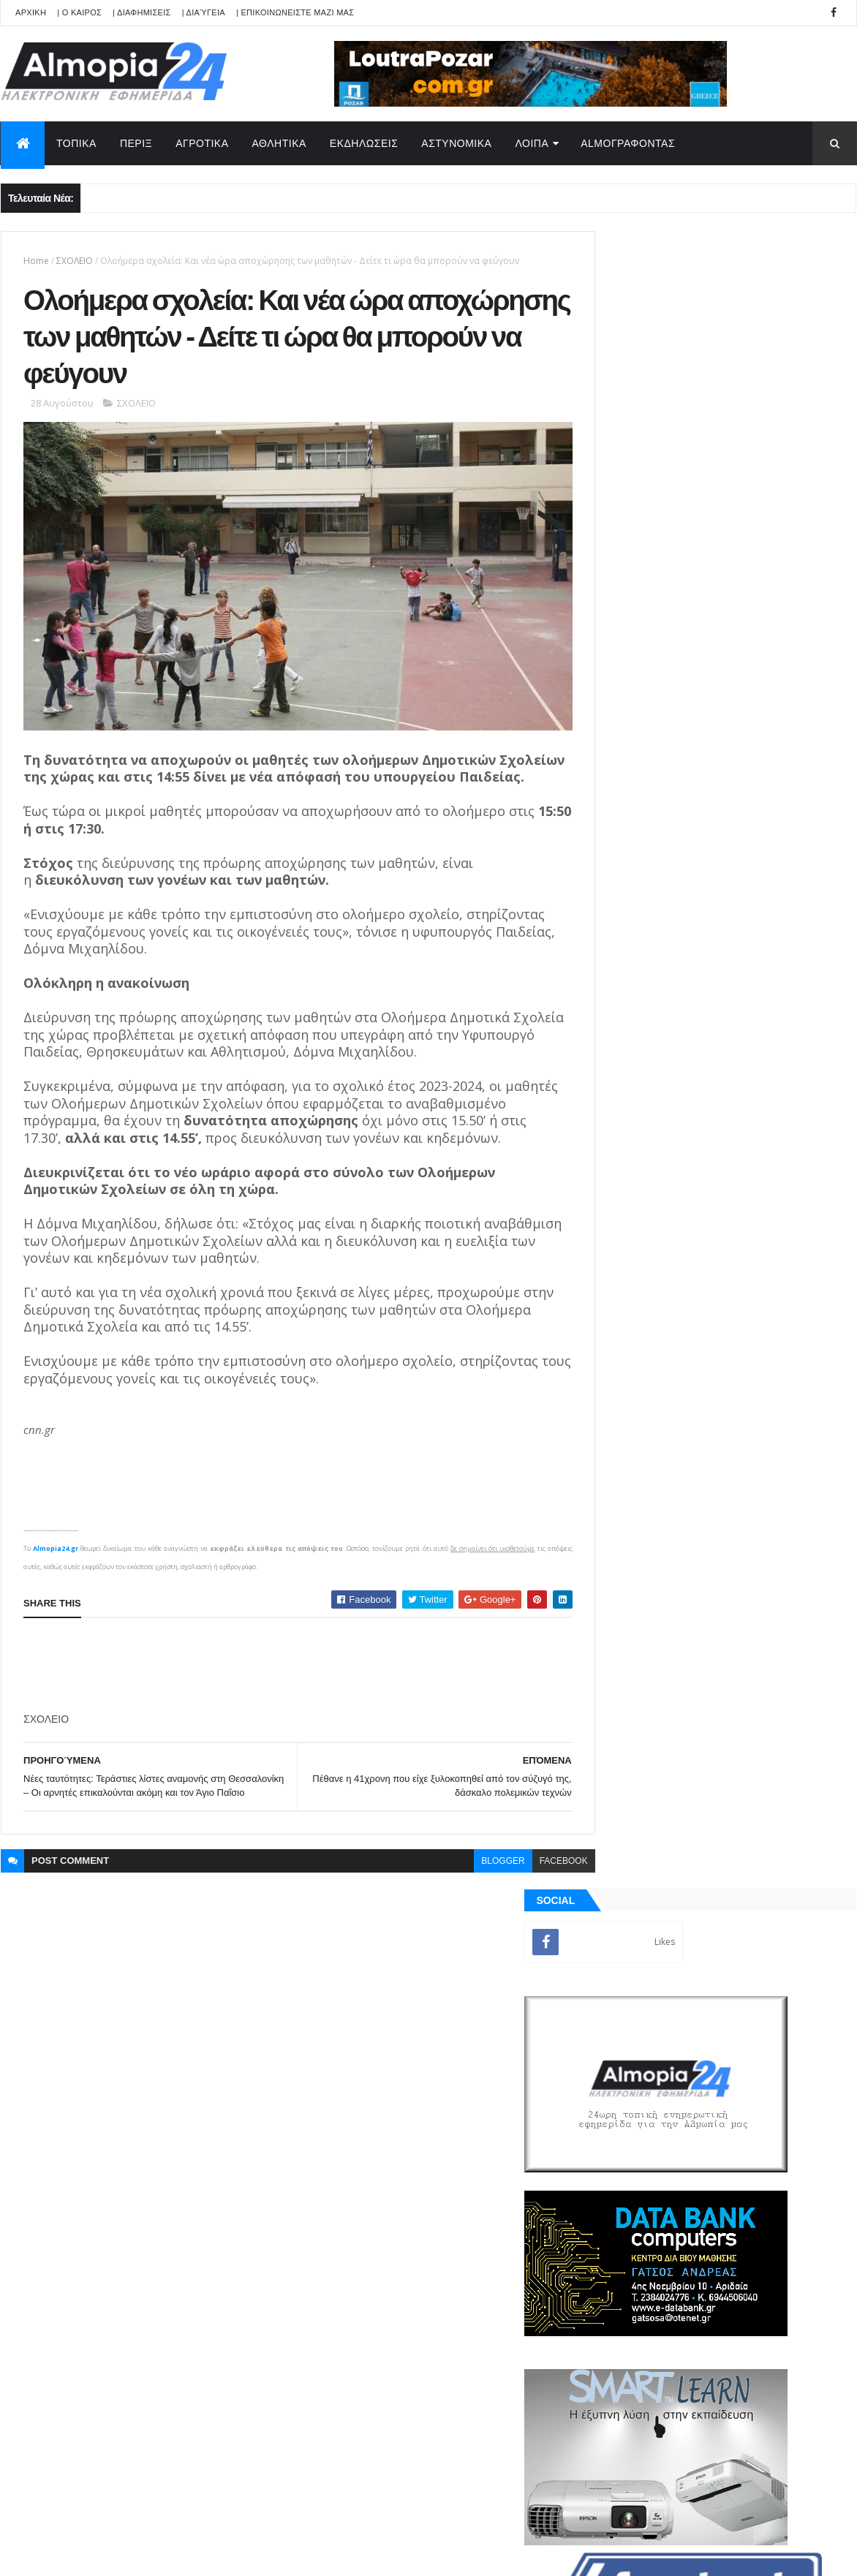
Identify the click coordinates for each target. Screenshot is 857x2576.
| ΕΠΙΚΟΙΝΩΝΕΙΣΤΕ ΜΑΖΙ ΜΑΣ (295, 12)
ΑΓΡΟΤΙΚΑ (201, 143)
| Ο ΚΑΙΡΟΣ (79, 12)
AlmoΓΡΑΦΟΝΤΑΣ (628, 143)
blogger (470, 1898)
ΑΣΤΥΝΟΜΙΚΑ (456, 143)
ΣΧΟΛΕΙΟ (74, 260)
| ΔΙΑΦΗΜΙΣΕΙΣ (142, 12)
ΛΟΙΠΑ (531, 143)
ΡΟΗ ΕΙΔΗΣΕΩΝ (657, 1674)
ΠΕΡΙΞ (136, 143)
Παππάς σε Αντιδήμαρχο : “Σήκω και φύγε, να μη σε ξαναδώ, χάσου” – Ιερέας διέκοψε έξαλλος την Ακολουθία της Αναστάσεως (753, 1226)
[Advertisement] (289, 1689)
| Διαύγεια (203, 12)
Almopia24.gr (55, 1571)
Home (36, 260)
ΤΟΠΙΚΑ (76, 143)
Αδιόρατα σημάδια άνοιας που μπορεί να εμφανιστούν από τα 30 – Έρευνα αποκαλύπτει (749, 1345)
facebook (531, 1898)
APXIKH (30, 12)
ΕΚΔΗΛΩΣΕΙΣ (364, 143)
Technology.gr (231, 2555)
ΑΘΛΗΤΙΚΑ (279, 143)
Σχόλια (790, 1674)
